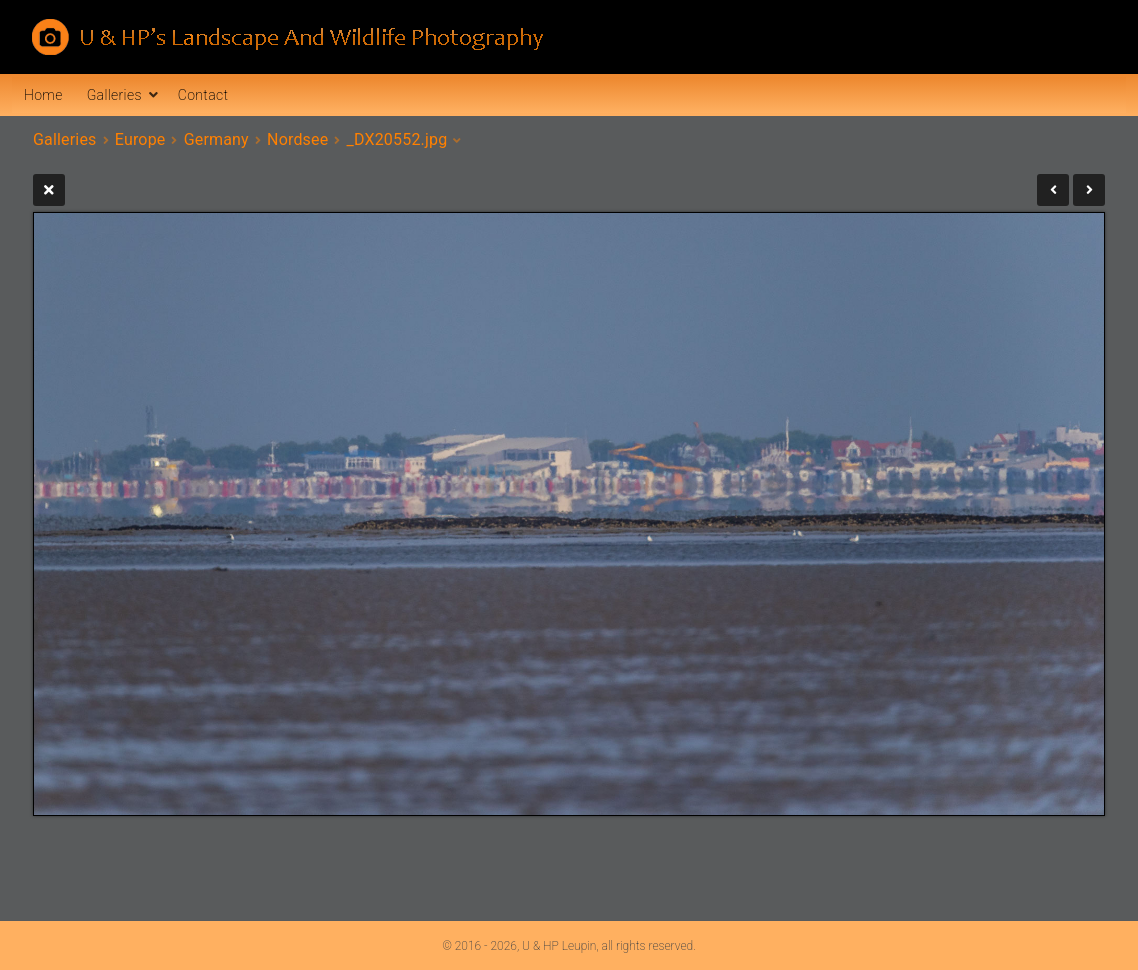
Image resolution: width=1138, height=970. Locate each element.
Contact (203, 95)
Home (43, 95)
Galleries (114, 95)
